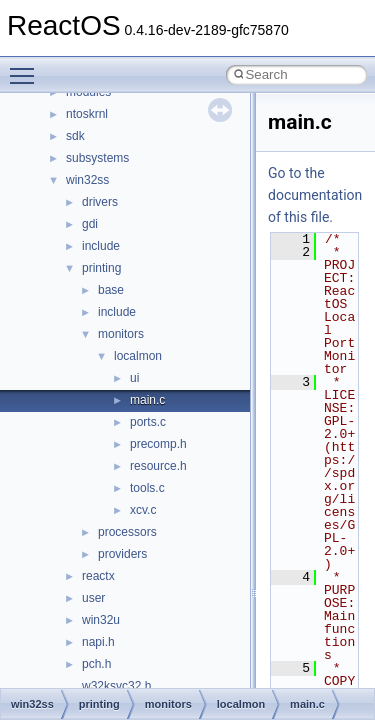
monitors (121, 334)
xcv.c (143, 510)
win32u (101, 620)
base (111, 290)
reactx (98, 576)
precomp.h (158, 444)
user (93, 598)
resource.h (158, 466)
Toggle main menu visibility (27, 67)
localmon (138, 356)
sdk (75, 136)
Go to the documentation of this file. (315, 195)
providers (122, 554)
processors (127, 532)
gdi (90, 224)
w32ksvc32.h (116, 686)
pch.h (96, 664)
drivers (100, 202)
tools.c (147, 488)
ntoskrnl (87, 114)
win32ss (87, 180)
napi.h (98, 642)
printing (101, 268)
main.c (147, 400)
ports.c (148, 422)
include (101, 246)
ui (134, 378)
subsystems (97, 158)
